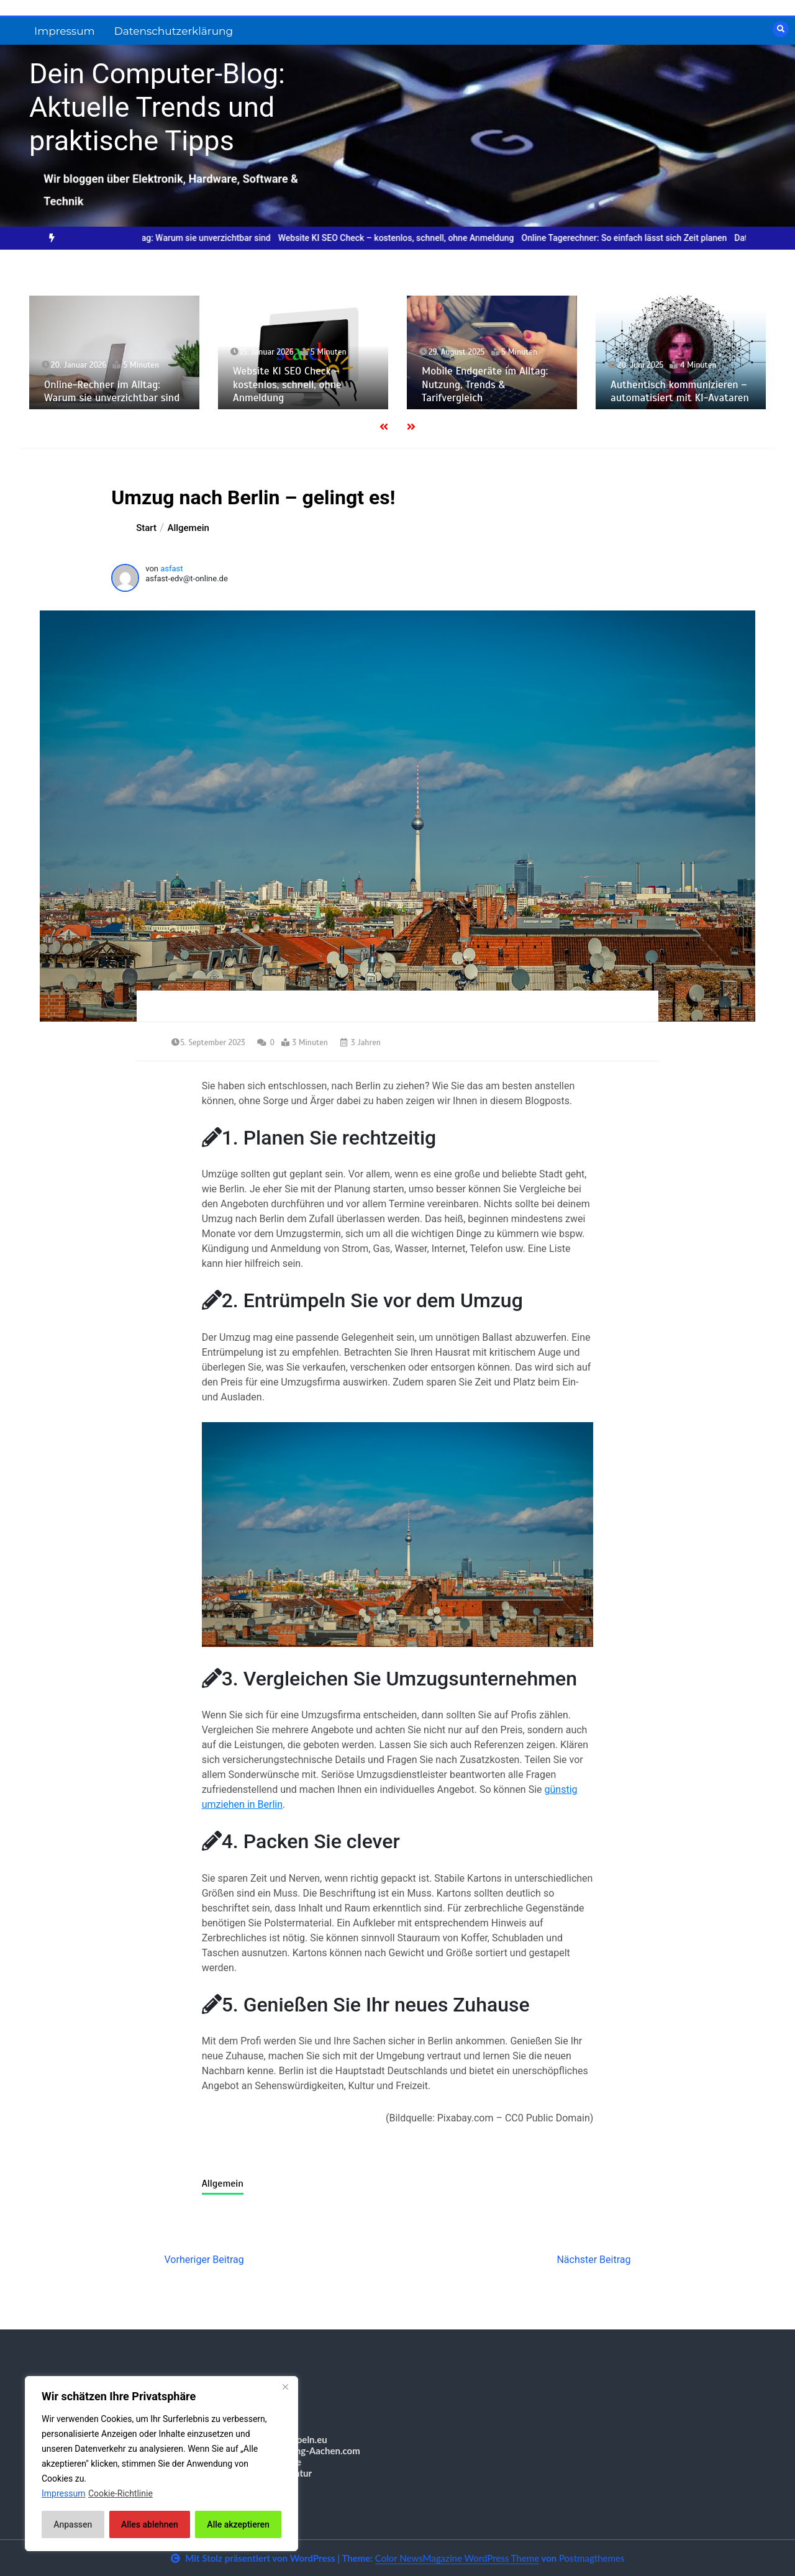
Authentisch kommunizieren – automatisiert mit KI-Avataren (680, 391)
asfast (171, 568)
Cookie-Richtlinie (120, 2493)
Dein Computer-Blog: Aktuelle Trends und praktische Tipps (157, 107)
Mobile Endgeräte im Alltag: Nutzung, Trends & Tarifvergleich (485, 384)
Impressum (64, 31)
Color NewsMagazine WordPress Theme (457, 2558)
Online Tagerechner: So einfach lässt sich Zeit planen (638, 238)
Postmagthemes (592, 2558)
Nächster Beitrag (593, 2259)
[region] (161, 2463)
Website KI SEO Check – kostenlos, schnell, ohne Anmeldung (410, 238)
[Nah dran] (285, 2386)
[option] (176, 238)
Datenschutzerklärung (174, 31)
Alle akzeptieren (238, 2524)
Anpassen (72, 2524)
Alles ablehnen (149, 2524)
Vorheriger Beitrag (204, 2259)
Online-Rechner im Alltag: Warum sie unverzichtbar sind (176, 238)
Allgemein (222, 2183)
